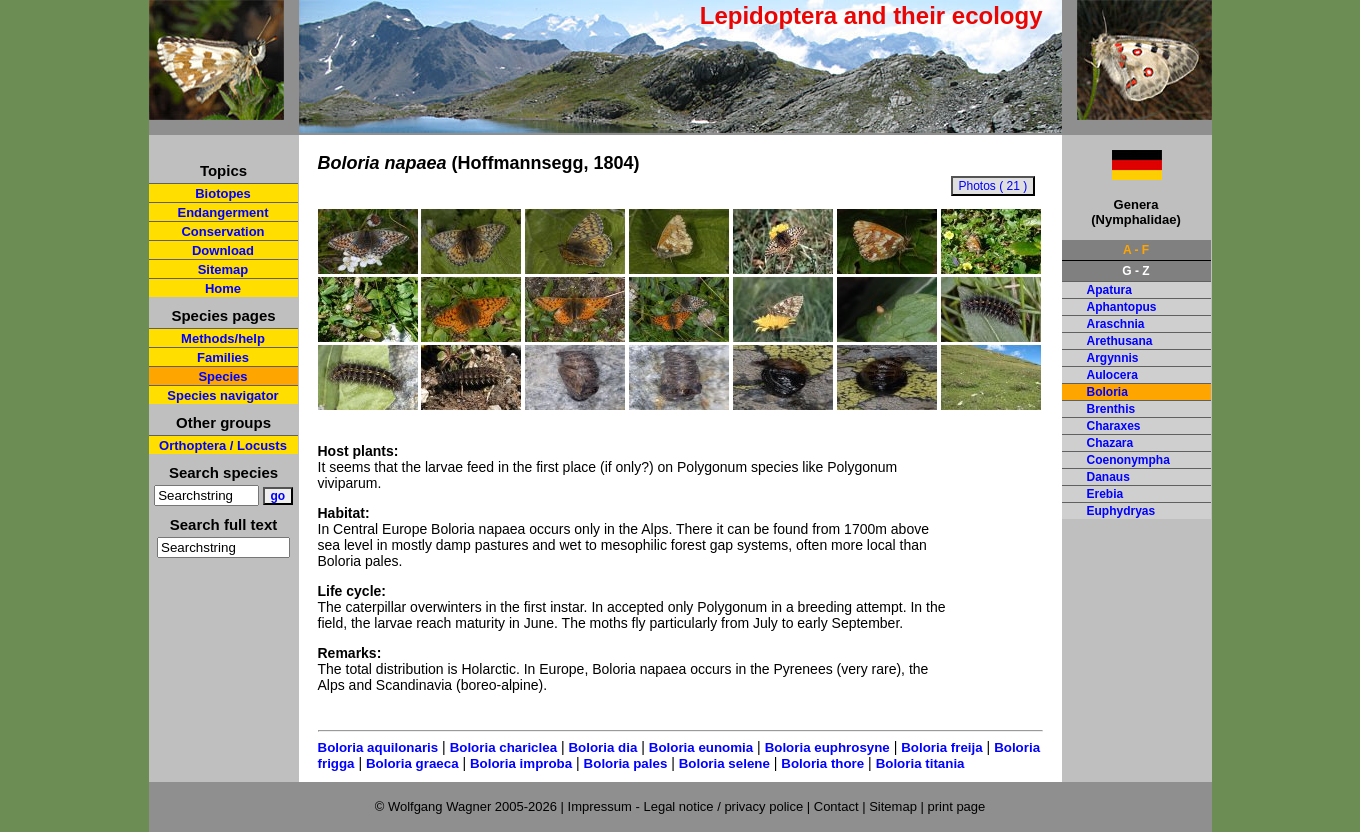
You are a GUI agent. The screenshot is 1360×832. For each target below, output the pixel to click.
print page (956, 806)
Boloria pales (626, 763)
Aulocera (1112, 375)
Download (223, 250)
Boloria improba (521, 763)
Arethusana (1120, 341)
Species (222, 376)
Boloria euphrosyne (827, 747)
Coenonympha (1128, 460)
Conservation (222, 231)
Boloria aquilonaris (378, 747)
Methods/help (223, 338)
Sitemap (223, 269)
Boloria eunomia (701, 747)
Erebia (1105, 494)
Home (223, 288)
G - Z (1135, 271)
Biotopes (223, 193)
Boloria (1107, 392)
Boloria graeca (412, 763)
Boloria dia (602, 747)
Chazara (1110, 443)
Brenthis (1111, 409)
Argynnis (1113, 358)
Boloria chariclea (503, 747)
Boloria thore (822, 763)
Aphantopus (1122, 307)
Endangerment (222, 212)
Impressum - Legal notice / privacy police (687, 806)
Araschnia (1116, 324)
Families (223, 357)
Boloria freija (941, 747)
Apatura (1109, 290)
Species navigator (222, 395)
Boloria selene (724, 763)
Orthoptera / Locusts (223, 445)
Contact (836, 806)
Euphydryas (1121, 511)
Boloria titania (920, 763)
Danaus (1108, 477)
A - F (1136, 250)
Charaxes (1114, 426)
